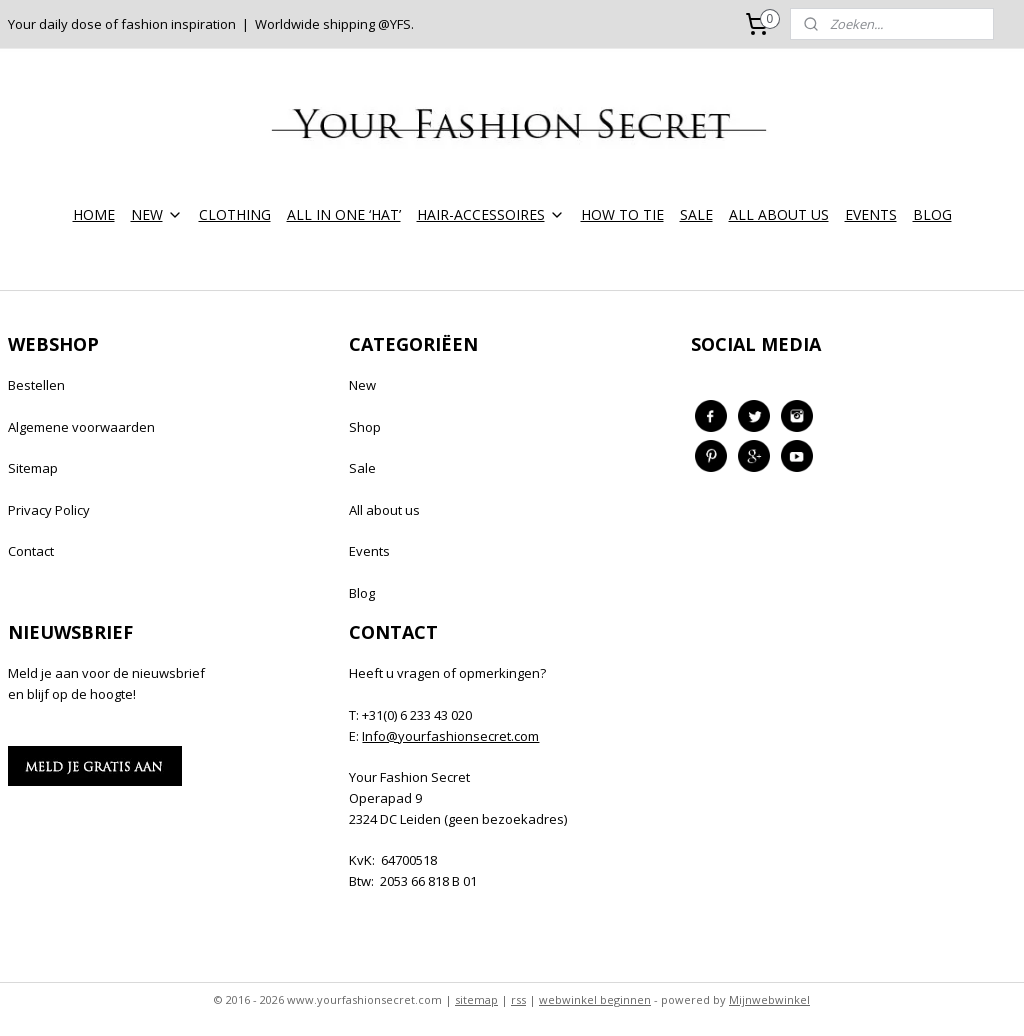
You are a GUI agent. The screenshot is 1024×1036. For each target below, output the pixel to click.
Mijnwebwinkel (769, 999)
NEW (157, 214)
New (362, 385)
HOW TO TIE (622, 214)
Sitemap (33, 468)
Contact (31, 551)
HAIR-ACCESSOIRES (491, 214)
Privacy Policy (49, 510)
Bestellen (36, 385)
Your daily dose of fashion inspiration (122, 24)
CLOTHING (235, 214)
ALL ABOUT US (779, 214)
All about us (384, 510)
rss (518, 999)
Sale (362, 468)
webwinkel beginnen (595, 999)
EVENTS (871, 214)
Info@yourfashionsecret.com (450, 736)
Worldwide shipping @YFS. (334, 24)
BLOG (932, 214)
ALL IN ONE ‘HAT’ (344, 214)
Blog (362, 593)
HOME (94, 214)
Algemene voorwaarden (81, 427)
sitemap (476, 999)
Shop (365, 427)
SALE (696, 214)
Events (369, 551)
